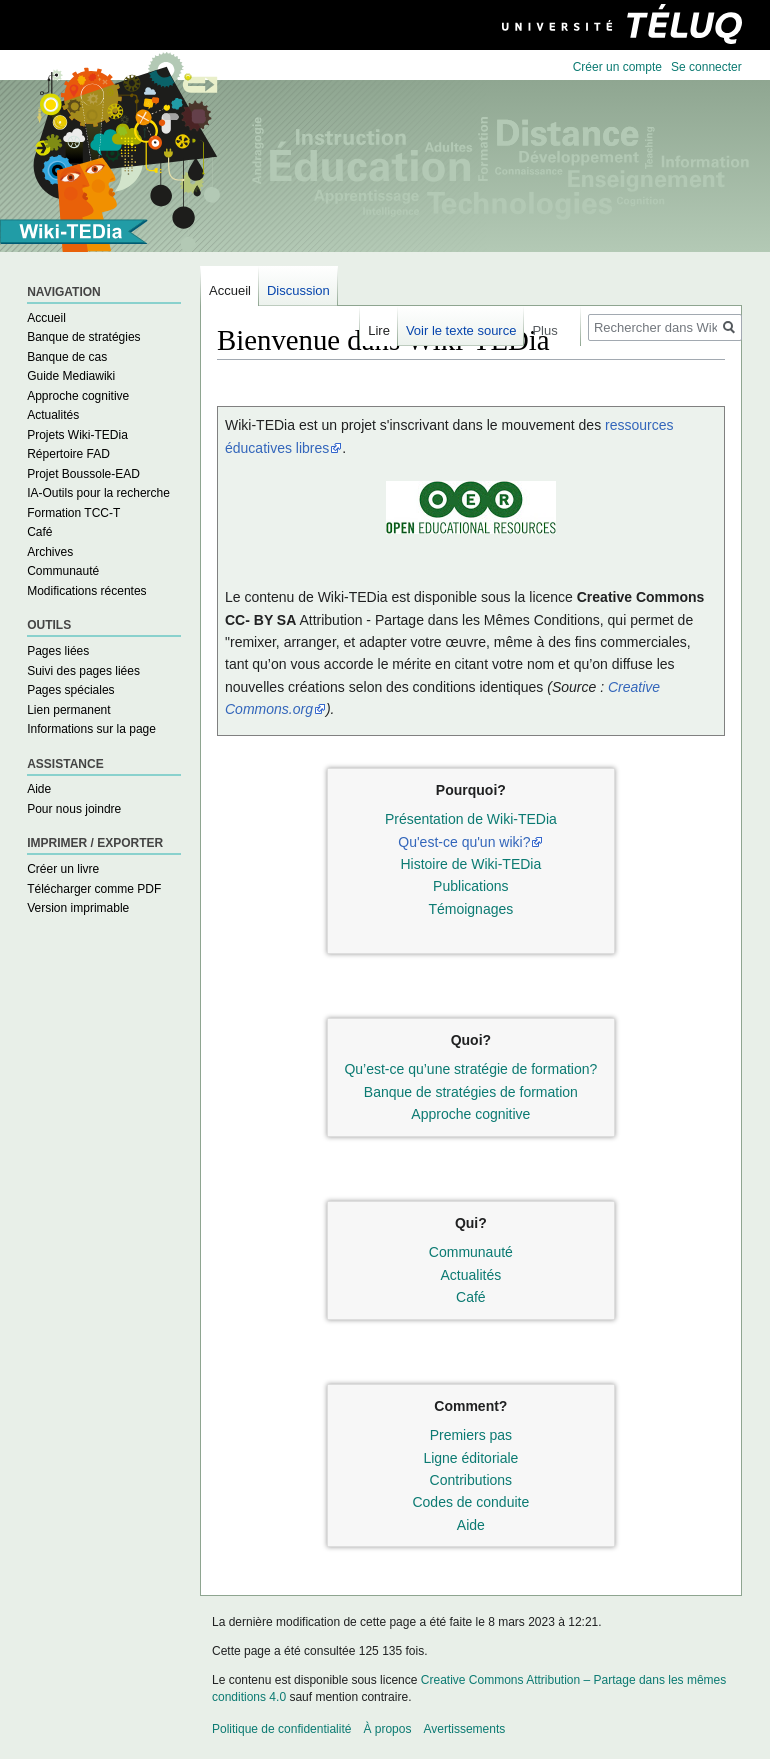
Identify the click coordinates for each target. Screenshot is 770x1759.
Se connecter (706, 67)
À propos (387, 1729)
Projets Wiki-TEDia (77, 435)
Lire (379, 330)
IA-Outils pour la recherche (98, 493)
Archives (50, 552)
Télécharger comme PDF (94, 889)
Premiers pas (471, 1435)
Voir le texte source (461, 330)
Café (471, 1297)
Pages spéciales (70, 690)
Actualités (471, 1275)
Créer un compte (617, 67)
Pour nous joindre (74, 809)
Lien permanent (68, 710)
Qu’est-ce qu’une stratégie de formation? (470, 1069)
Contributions (471, 1480)
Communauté (471, 1252)
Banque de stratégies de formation (471, 1092)
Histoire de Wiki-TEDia (470, 864)
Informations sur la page (91, 729)
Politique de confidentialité (281, 1729)
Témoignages (470, 909)
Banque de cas (67, 357)
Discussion (298, 290)
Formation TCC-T (73, 513)
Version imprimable (78, 908)
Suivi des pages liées (83, 671)
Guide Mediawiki (71, 376)
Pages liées (58, 651)
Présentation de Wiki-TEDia (471, 819)
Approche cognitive (470, 1114)
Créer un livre (63, 869)
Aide (471, 1525)
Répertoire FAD (68, 454)
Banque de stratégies (83, 337)
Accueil (46, 318)
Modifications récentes (86, 591)
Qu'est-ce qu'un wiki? (464, 842)
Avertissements (464, 1729)
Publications (471, 886)
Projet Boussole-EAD (83, 474)
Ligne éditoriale (470, 1458)
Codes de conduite (470, 1502)
